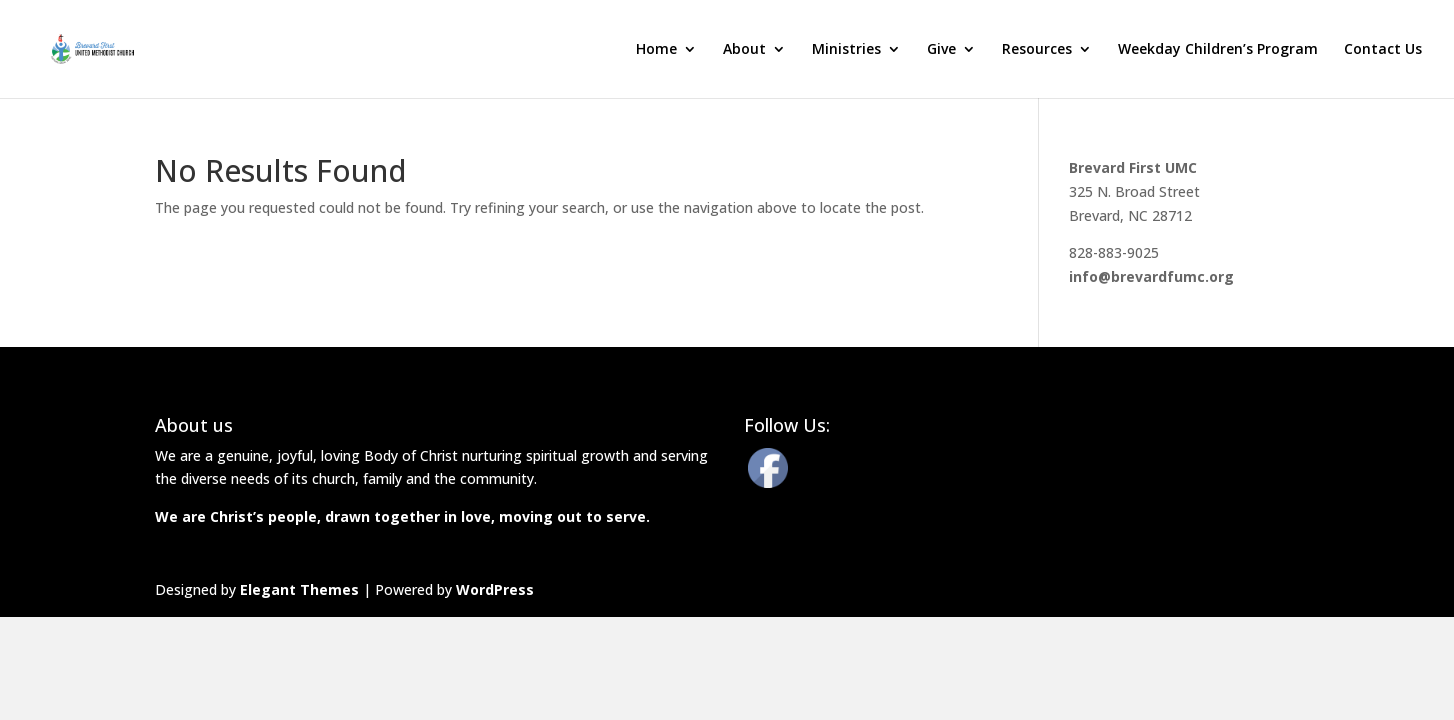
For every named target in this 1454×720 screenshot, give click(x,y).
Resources (1037, 50)
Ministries (846, 50)
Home (656, 50)
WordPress (495, 589)
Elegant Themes (299, 589)
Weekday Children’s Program (1218, 50)
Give (941, 50)
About (744, 50)
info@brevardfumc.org (1151, 276)
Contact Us (1383, 50)
